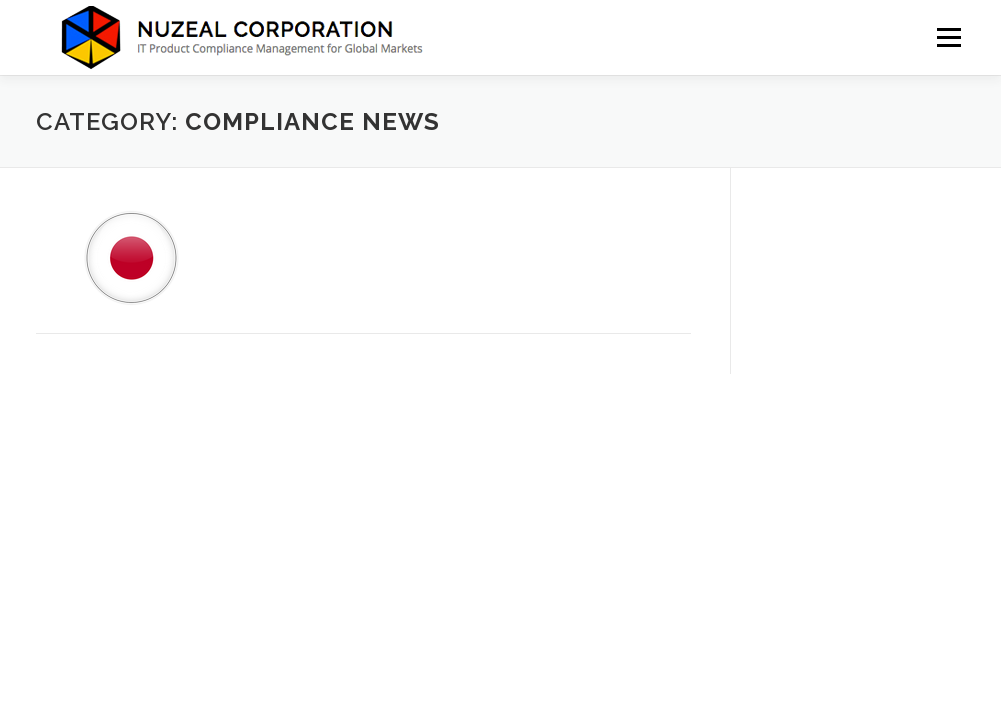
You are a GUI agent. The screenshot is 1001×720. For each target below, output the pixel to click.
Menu (948, 37)
